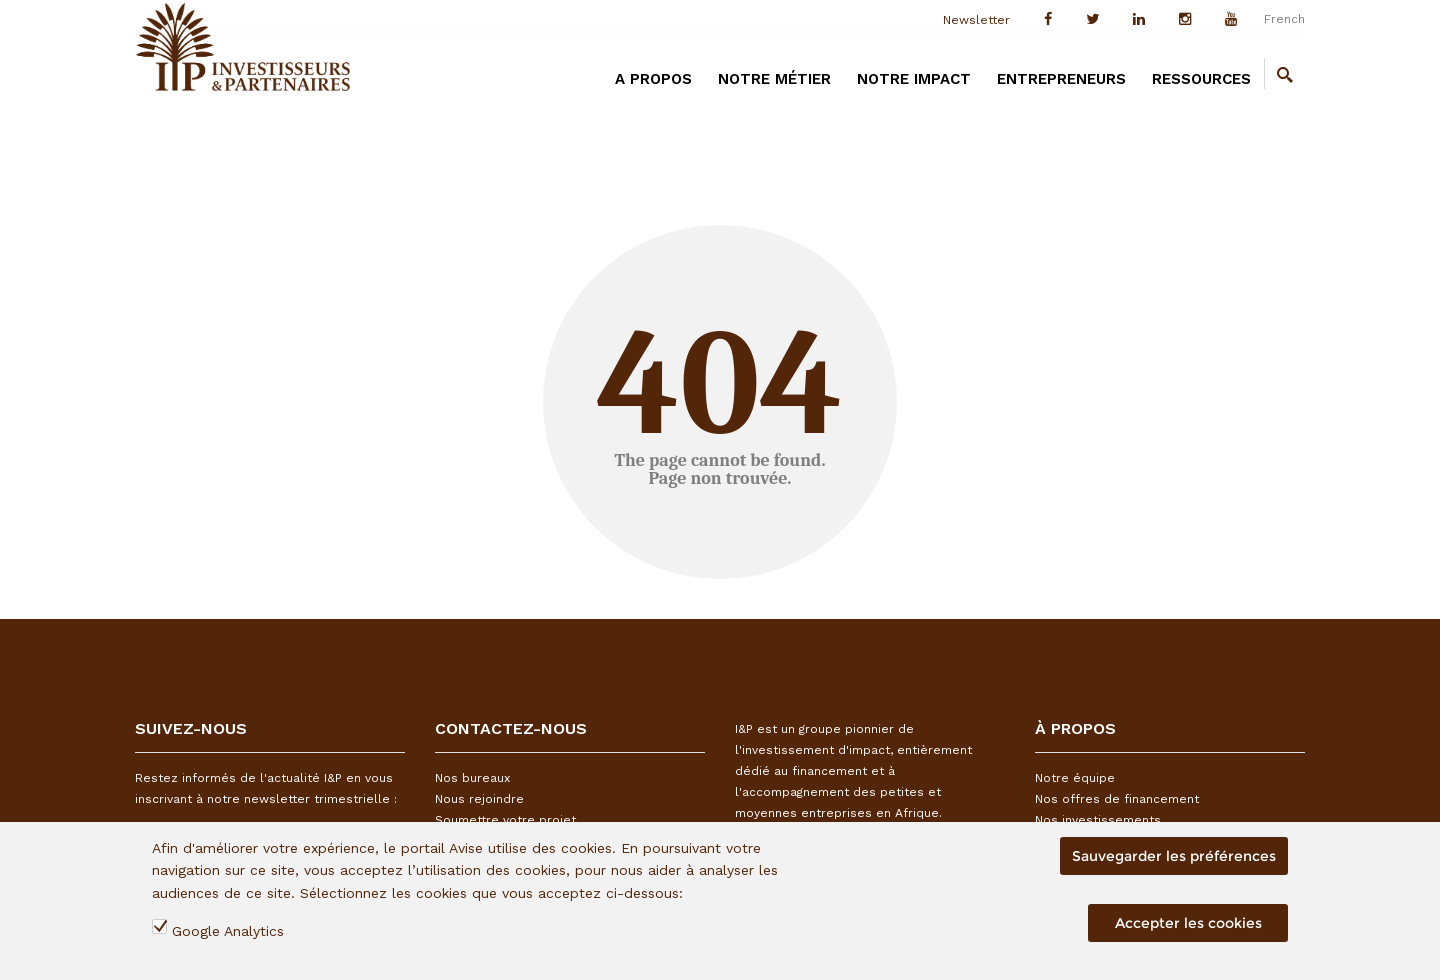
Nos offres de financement (1117, 799)
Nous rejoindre (479, 799)
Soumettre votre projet (505, 820)
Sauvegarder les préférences (1174, 856)
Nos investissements (1098, 820)
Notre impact (914, 79)
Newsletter (976, 20)
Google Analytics (228, 931)
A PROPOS (653, 79)
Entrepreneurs (1061, 79)
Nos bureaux (472, 778)
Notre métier (774, 79)
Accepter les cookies (1188, 923)
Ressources (1201, 79)
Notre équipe (1075, 778)
